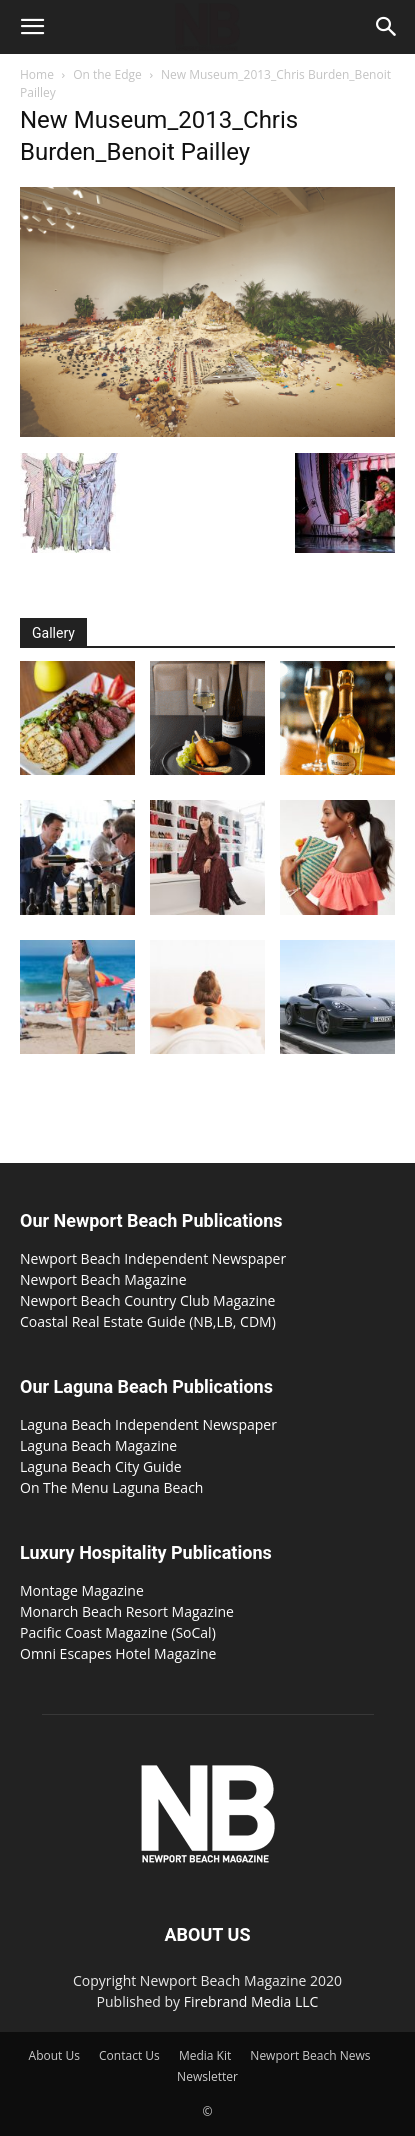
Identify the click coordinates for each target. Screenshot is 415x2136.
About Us (54, 2055)
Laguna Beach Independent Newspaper (148, 1424)
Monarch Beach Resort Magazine (127, 1611)
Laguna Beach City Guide (101, 1466)
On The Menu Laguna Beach (111, 1487)
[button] (32, 27)
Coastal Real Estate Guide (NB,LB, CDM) (148, 1321)
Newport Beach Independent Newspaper (153, 1258)
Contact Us (129, 2055)
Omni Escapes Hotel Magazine (118, 1653)
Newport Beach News (310, 2055)
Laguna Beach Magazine (98, 1445)
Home (37, 74)
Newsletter (207, 2076)
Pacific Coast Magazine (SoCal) (118, 1632)
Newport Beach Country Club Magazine (147, 1300)
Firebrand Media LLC (251, 2001)
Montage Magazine (82, 1590)
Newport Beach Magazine (103, 1279)
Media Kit (205, 2055)
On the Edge (107, 74)
